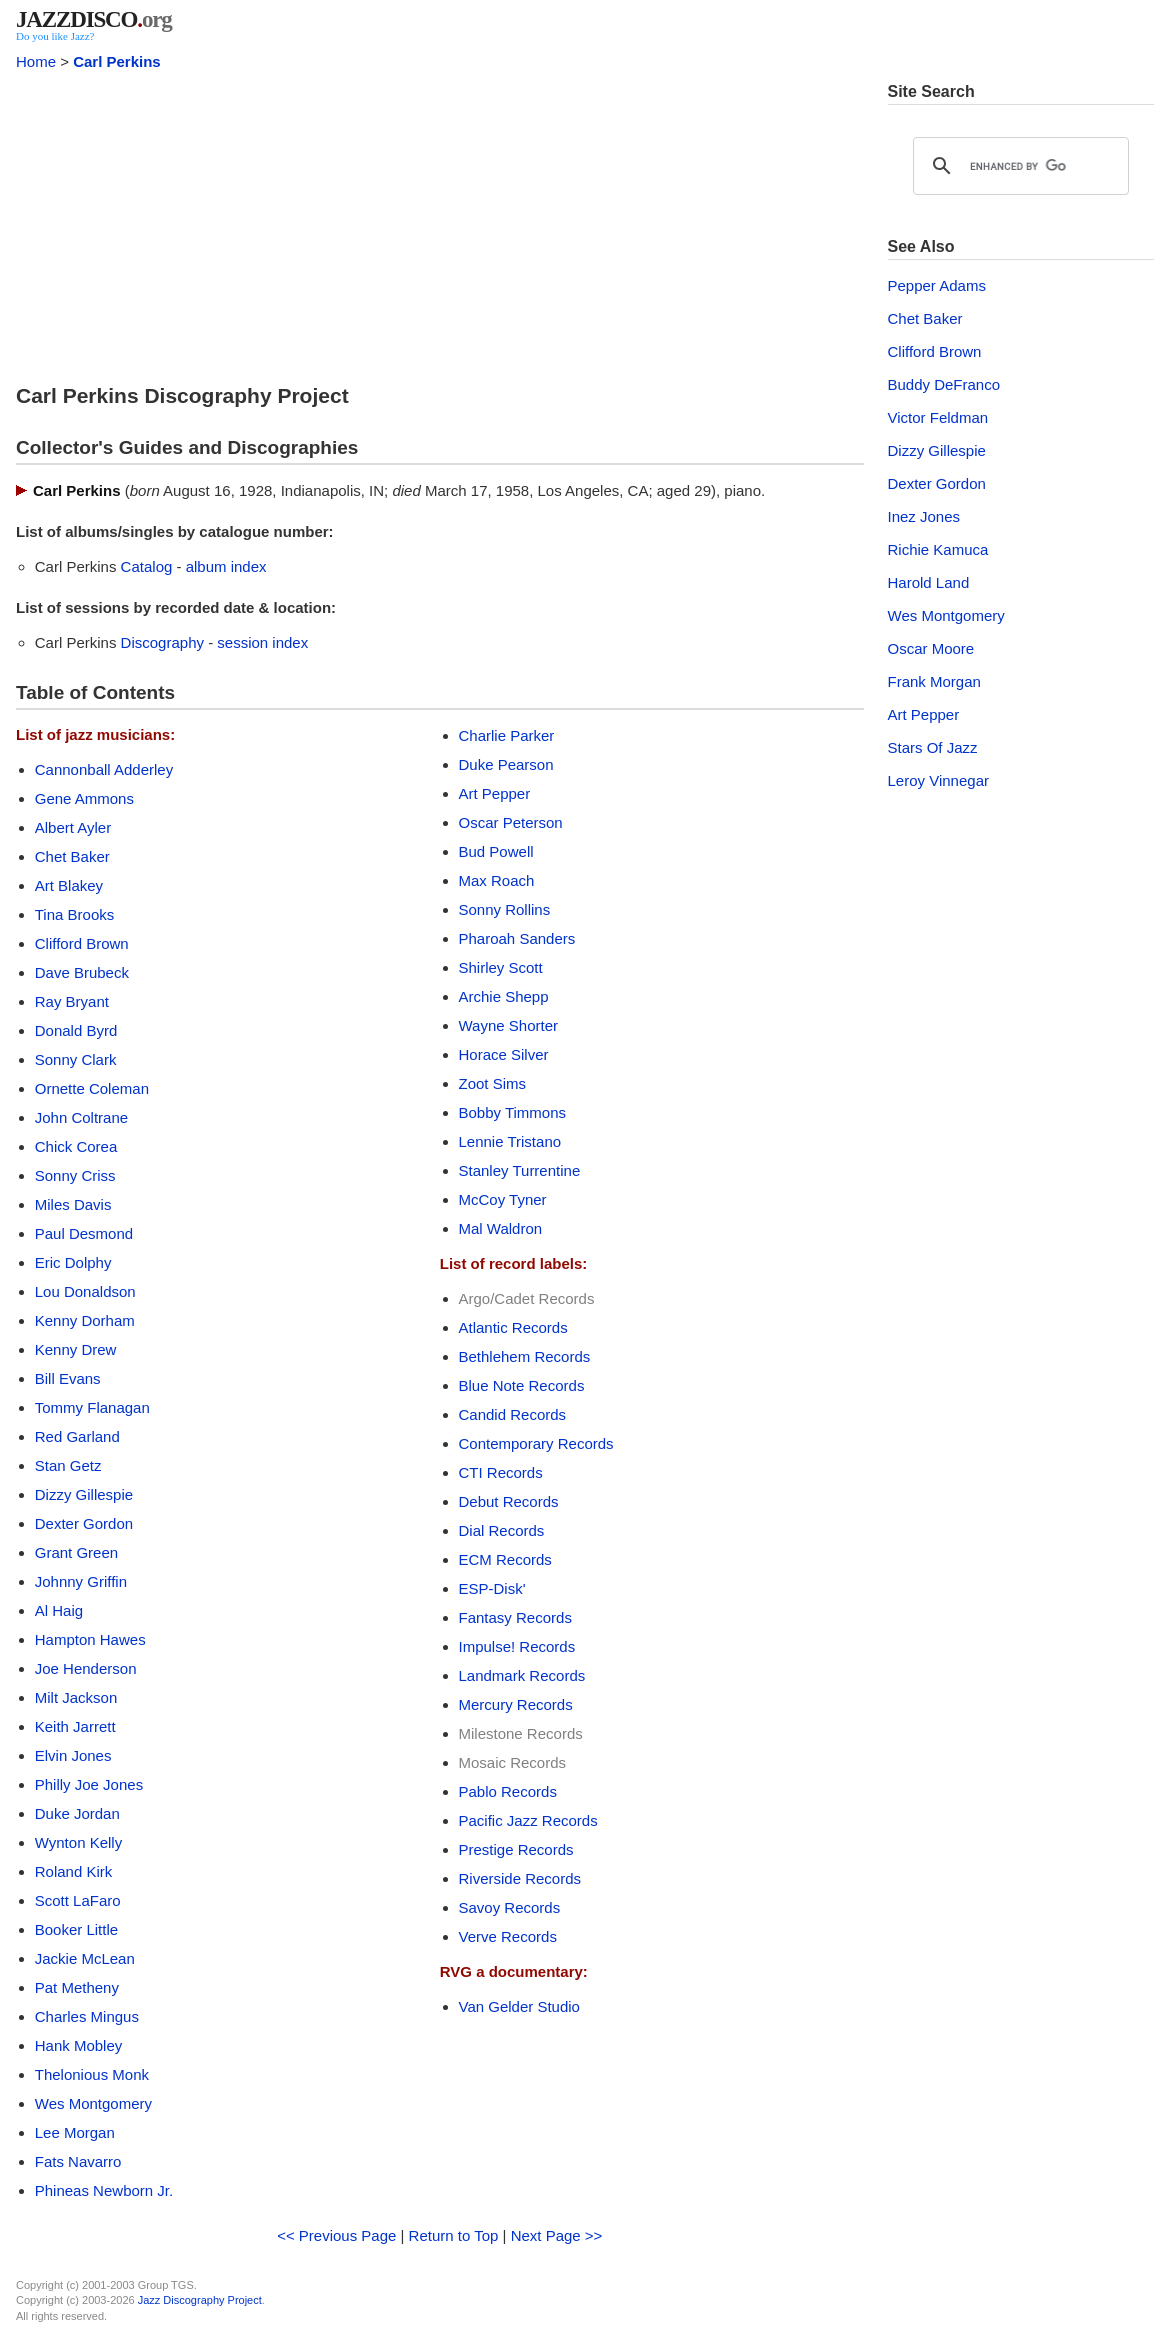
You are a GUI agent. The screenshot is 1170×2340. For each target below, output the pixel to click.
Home (36, 61)
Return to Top (454, 2235)
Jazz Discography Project (200, 2300)
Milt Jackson (76, 1697)
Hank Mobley (79, 2045)
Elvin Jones (73, 1755)
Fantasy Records (515, 1617)
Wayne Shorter (509, 1025)
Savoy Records (510, 1907)
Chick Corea (76, 1146)
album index (226, 566)
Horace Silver (504, 1054)
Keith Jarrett (75, 1726)
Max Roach (497, 880)
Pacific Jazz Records (528, 1820)
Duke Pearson (506, 764)
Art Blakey (69, 885)
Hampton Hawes (90, 1639)
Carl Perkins (117, 61)
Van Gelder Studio (519, 2006)
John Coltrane (81, 1117)
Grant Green (76, 1552)
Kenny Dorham (85, 1320)
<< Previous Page (336, 2235)
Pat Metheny (77, 1987)
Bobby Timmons (513, 1112)
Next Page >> (557, 2235)
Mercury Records (516, 1704)
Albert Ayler (73, 827)
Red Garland (77, 1436)
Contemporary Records (536, 1443)
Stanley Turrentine (520, 1170)
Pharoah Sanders (517, 938)
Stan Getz (68, 1465)
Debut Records (509, 1501)
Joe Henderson (86, 1668)
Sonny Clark (76, 1059)
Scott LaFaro (78, 1900)
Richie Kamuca (938, 549)
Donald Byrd (76, 1030)
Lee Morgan (75, 2132)
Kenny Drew (76, 1349)
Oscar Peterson (511, 822)
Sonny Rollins (505, 909)
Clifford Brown (82, 943)
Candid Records (513, 1414)
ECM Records (505, 1559)
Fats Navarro (78, 2161)
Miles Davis (73, 1204)
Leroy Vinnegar (938, 780)
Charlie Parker (507, 735)
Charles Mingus (87, 2016)
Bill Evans (68, 1378)
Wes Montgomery (93, 2103)
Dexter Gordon (84, 1523)
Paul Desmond (84, 1233)
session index (262, 642)
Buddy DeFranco (944, 384)
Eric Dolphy (73, 1262)
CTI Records (501, 1472)
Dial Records (502, 1530)
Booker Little (76, 1929)
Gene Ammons (84, 798)
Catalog (147, 566)
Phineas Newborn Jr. (104, 2190)
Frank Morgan (934, 681)
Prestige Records (516, 1849)
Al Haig (59, 1610)
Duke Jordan (77, 1813)
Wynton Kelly (78, 1842)
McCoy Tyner (503, 1199)
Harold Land (929, 582)
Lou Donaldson (85, 1291)
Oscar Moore (931, 648)
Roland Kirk (74, 1871)
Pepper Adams (937, 285)
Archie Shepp (504, 996)
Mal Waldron (501, 1228)
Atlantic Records (513, 1327)
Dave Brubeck (82, 972)
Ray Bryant (72, 1001)
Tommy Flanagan (92, 1407)
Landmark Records (522, 1675)
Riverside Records (520, 1878)
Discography (162, 642)
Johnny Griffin (81, 1581)
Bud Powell (496, 851)
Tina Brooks (74, 914)
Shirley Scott (501, 967)
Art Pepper (495, 793)
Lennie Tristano (510, 1141)
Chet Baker (72, 856)
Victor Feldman (938, 417)
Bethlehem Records (525, 1356)
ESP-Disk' (492, 1588)
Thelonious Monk (92, 2074)
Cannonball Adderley (104, 769)
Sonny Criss (75, 1175)
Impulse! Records (517, 1646)
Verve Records (508, 1936)
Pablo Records (508, 1791)
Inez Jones (924, 516)
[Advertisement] (440, 222)
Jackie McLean (85, 1958)
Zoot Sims (493, 1083)
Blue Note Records (522, 1385)
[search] (1018, 166)
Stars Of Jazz (933, 747)
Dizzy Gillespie (84, 1494)
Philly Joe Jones (89, 1784)
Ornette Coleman (92, 1088)
